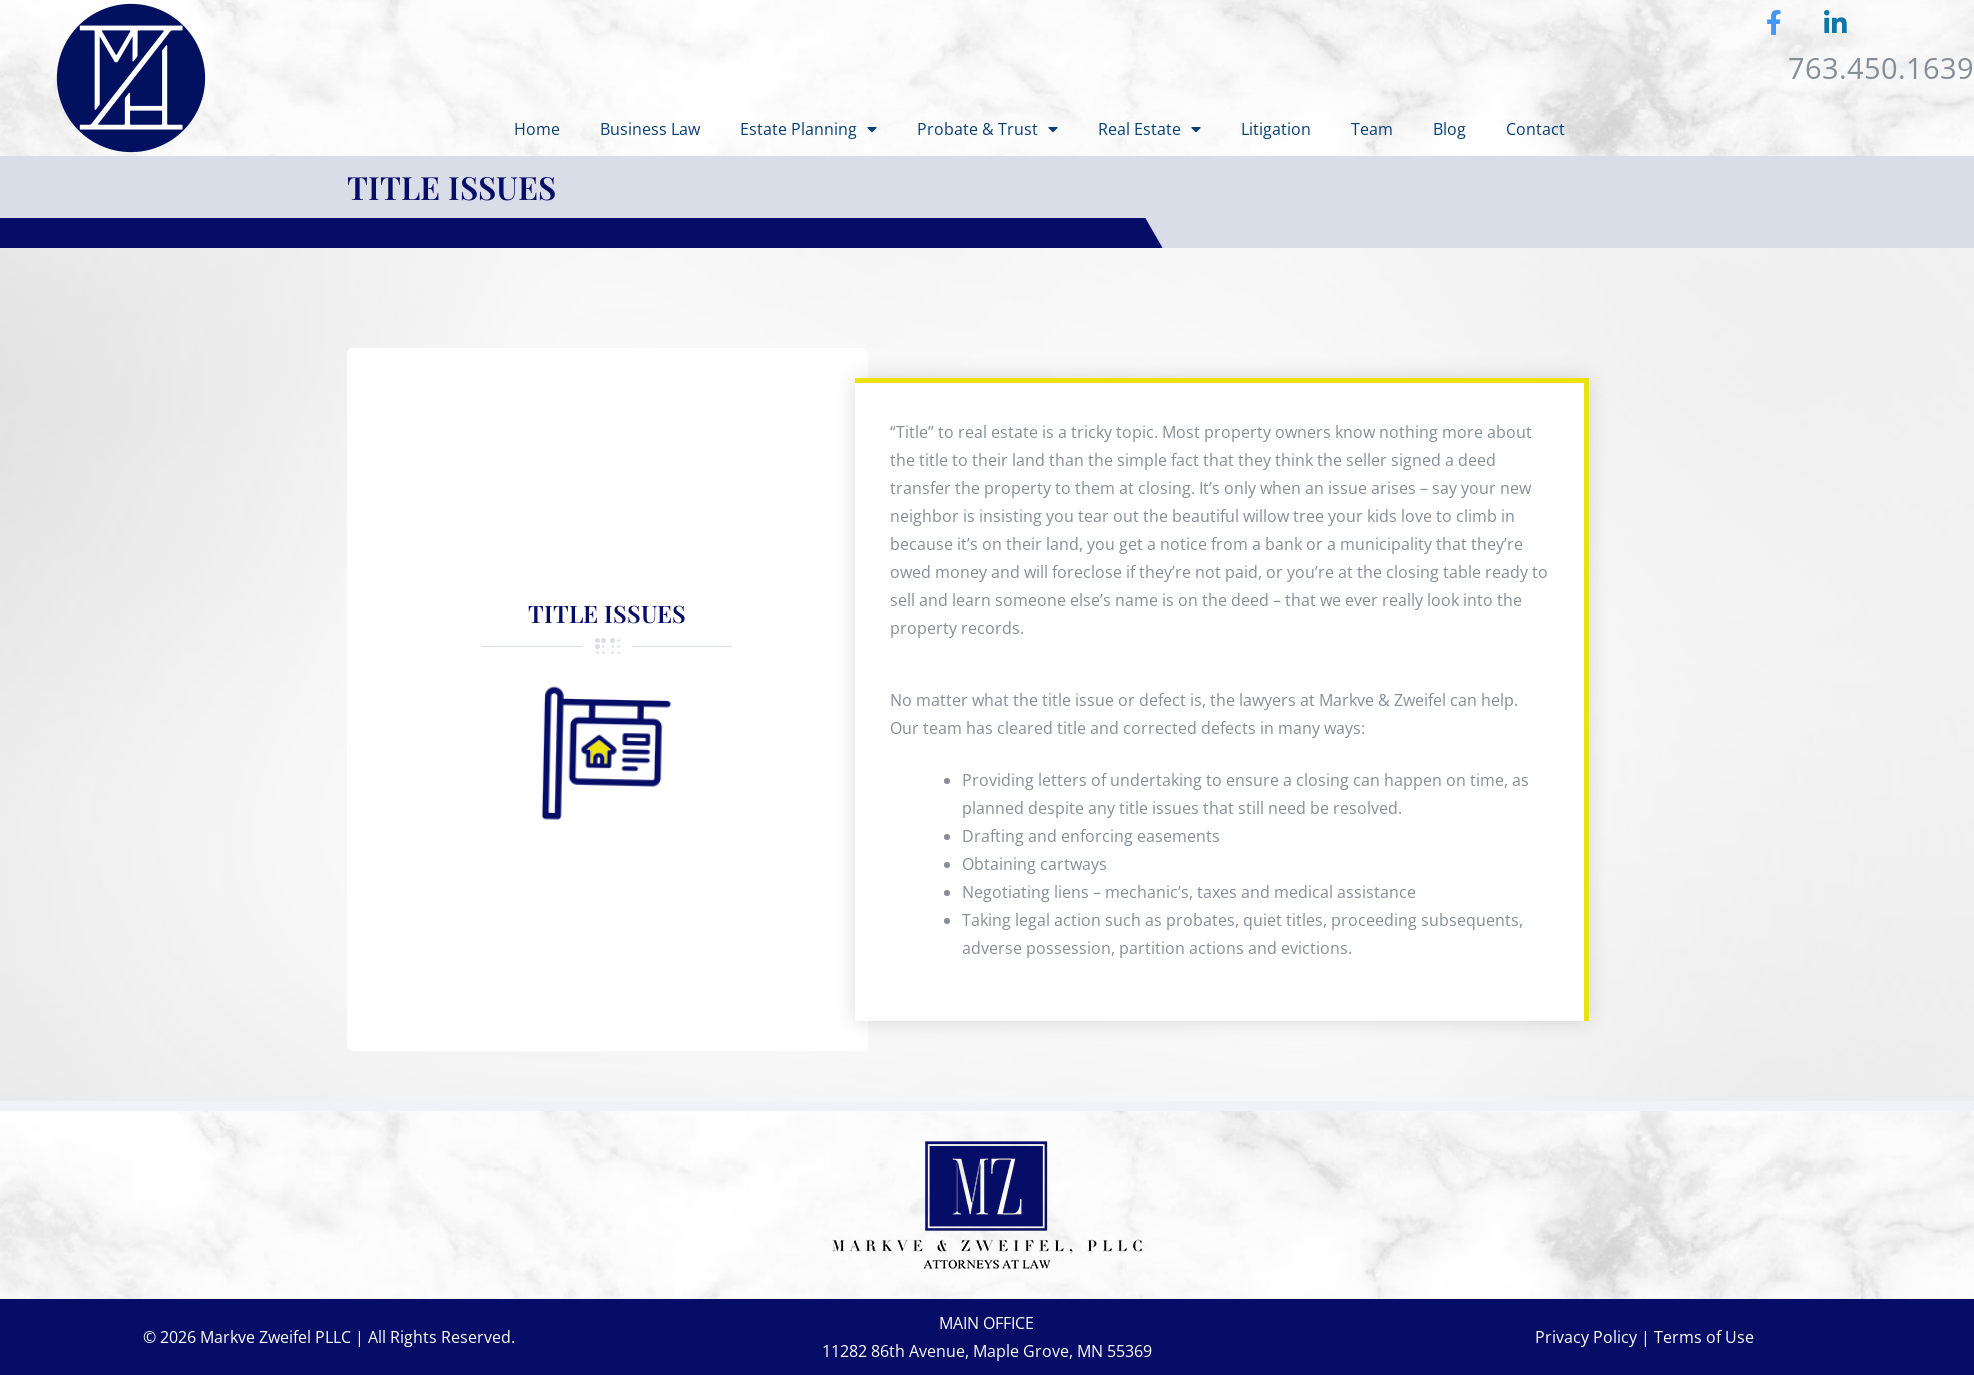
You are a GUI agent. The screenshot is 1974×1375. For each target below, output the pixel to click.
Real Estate (1149, 129)
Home (537, 129)
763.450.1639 (1881, 67)
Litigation (1276, 129)
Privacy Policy (1586, 1337)
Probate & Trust (987, 129)
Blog (1449, 129)
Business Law (650, 129)
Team (1372, 129)
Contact (1535, 129)
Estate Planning (808, 129)
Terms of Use (1704, 1337)
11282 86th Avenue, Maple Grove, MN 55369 (987, 1351)
